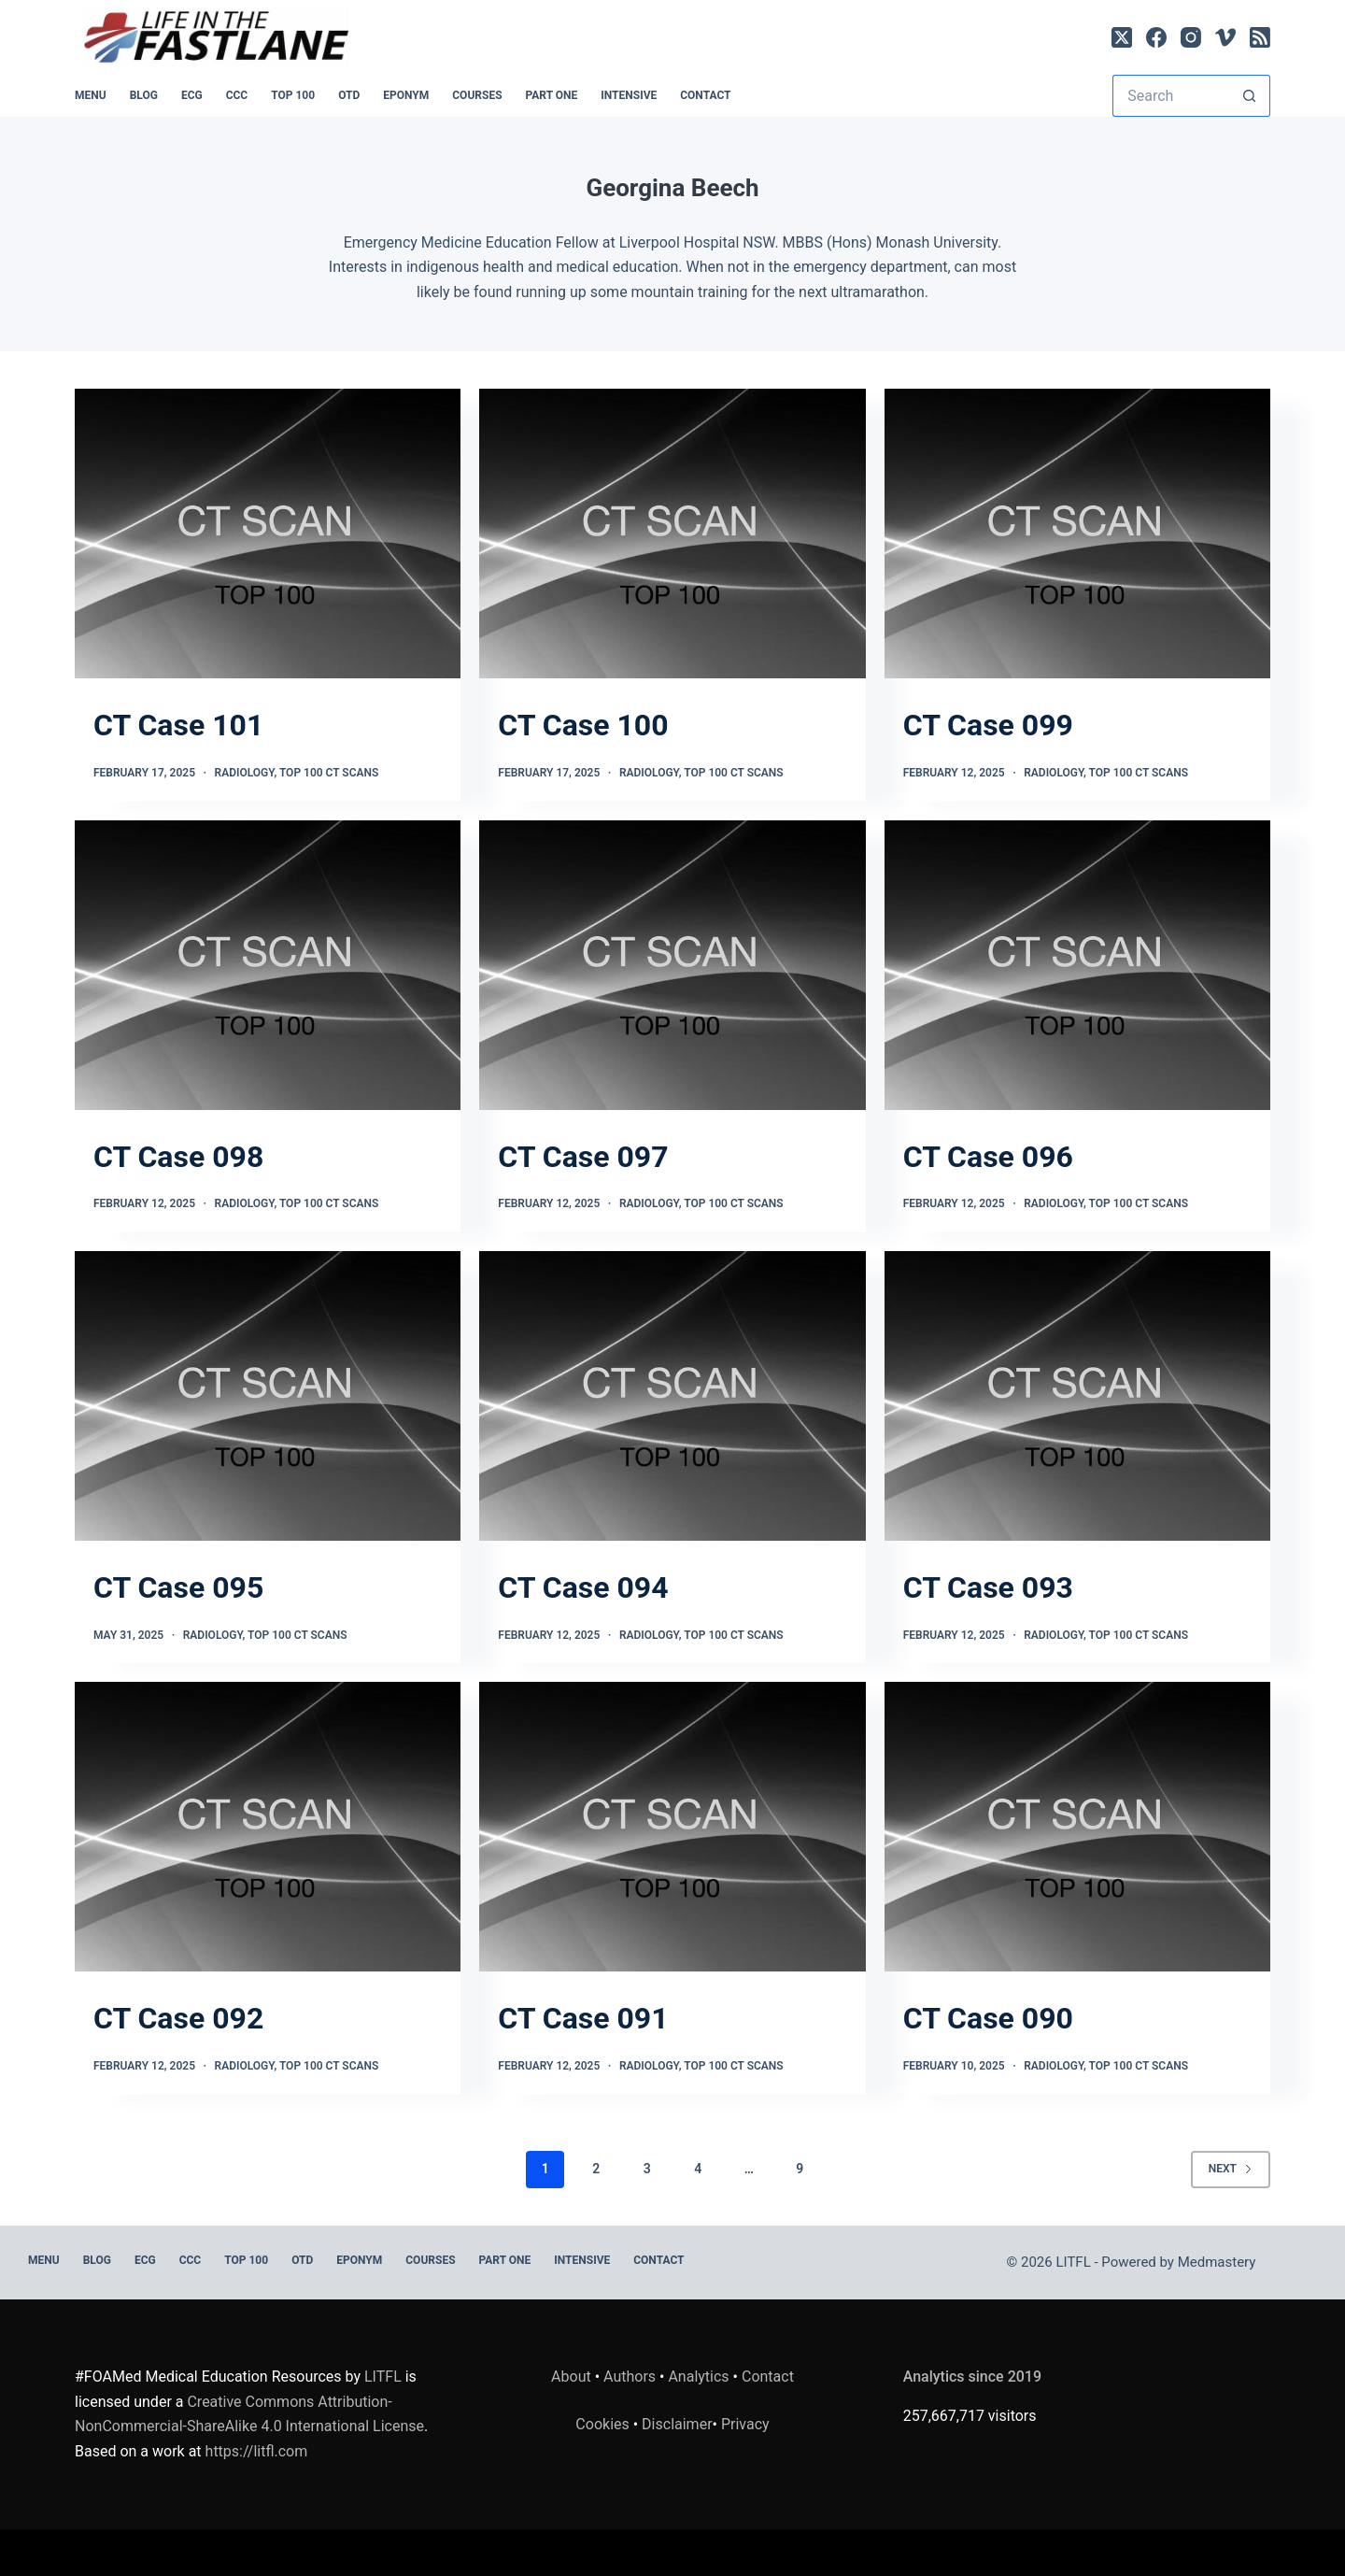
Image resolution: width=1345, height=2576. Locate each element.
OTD (349, 95)
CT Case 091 (583, 2018)
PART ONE (552, 95)
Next (1231, 2168)
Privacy (745, 2424)
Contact (705, 95)
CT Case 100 (583, 725)
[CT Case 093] (1077, 1396)
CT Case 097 (583, 1156)
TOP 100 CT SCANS (328, 772)
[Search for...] (1170, 96)
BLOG (144, 95)
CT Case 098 (178, 1156)
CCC (237, 95)
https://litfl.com (256, 2451)
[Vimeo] (1225, 37)
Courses (477, 95)
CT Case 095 (178, 1587)
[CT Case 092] (267, 1826)
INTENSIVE (629, 95)
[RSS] (1260, 37)
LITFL (383, 2376)
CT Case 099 (988, 725)
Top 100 (293, 95)
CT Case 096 (988, 1156)
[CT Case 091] (672, 1826)
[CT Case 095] (267, 1396)
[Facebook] (1156, 37)
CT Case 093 (988, 1587)
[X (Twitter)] (1121, 37)
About (571, 2376)
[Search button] (1249, 96)
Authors (629, 2376)
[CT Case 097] (672, 965)
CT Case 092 (178, 2018)
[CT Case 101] (267, 533)
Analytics (698, 2376)
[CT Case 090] (1077, 1826)
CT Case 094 (583, 1587)
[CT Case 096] (1077, 965)
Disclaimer (677, 2424)
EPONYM (406, 95)
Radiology (245, 772)
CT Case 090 (988, 2018)
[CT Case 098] (267, 965)
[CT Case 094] (672, 1396)
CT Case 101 (178, 725)
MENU (90, 95)
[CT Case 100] (672, 533)
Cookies (603, 2424)
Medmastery (1217, 2262)
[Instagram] (1191, 37)
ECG (192, 95)
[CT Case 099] (1077, 533)
